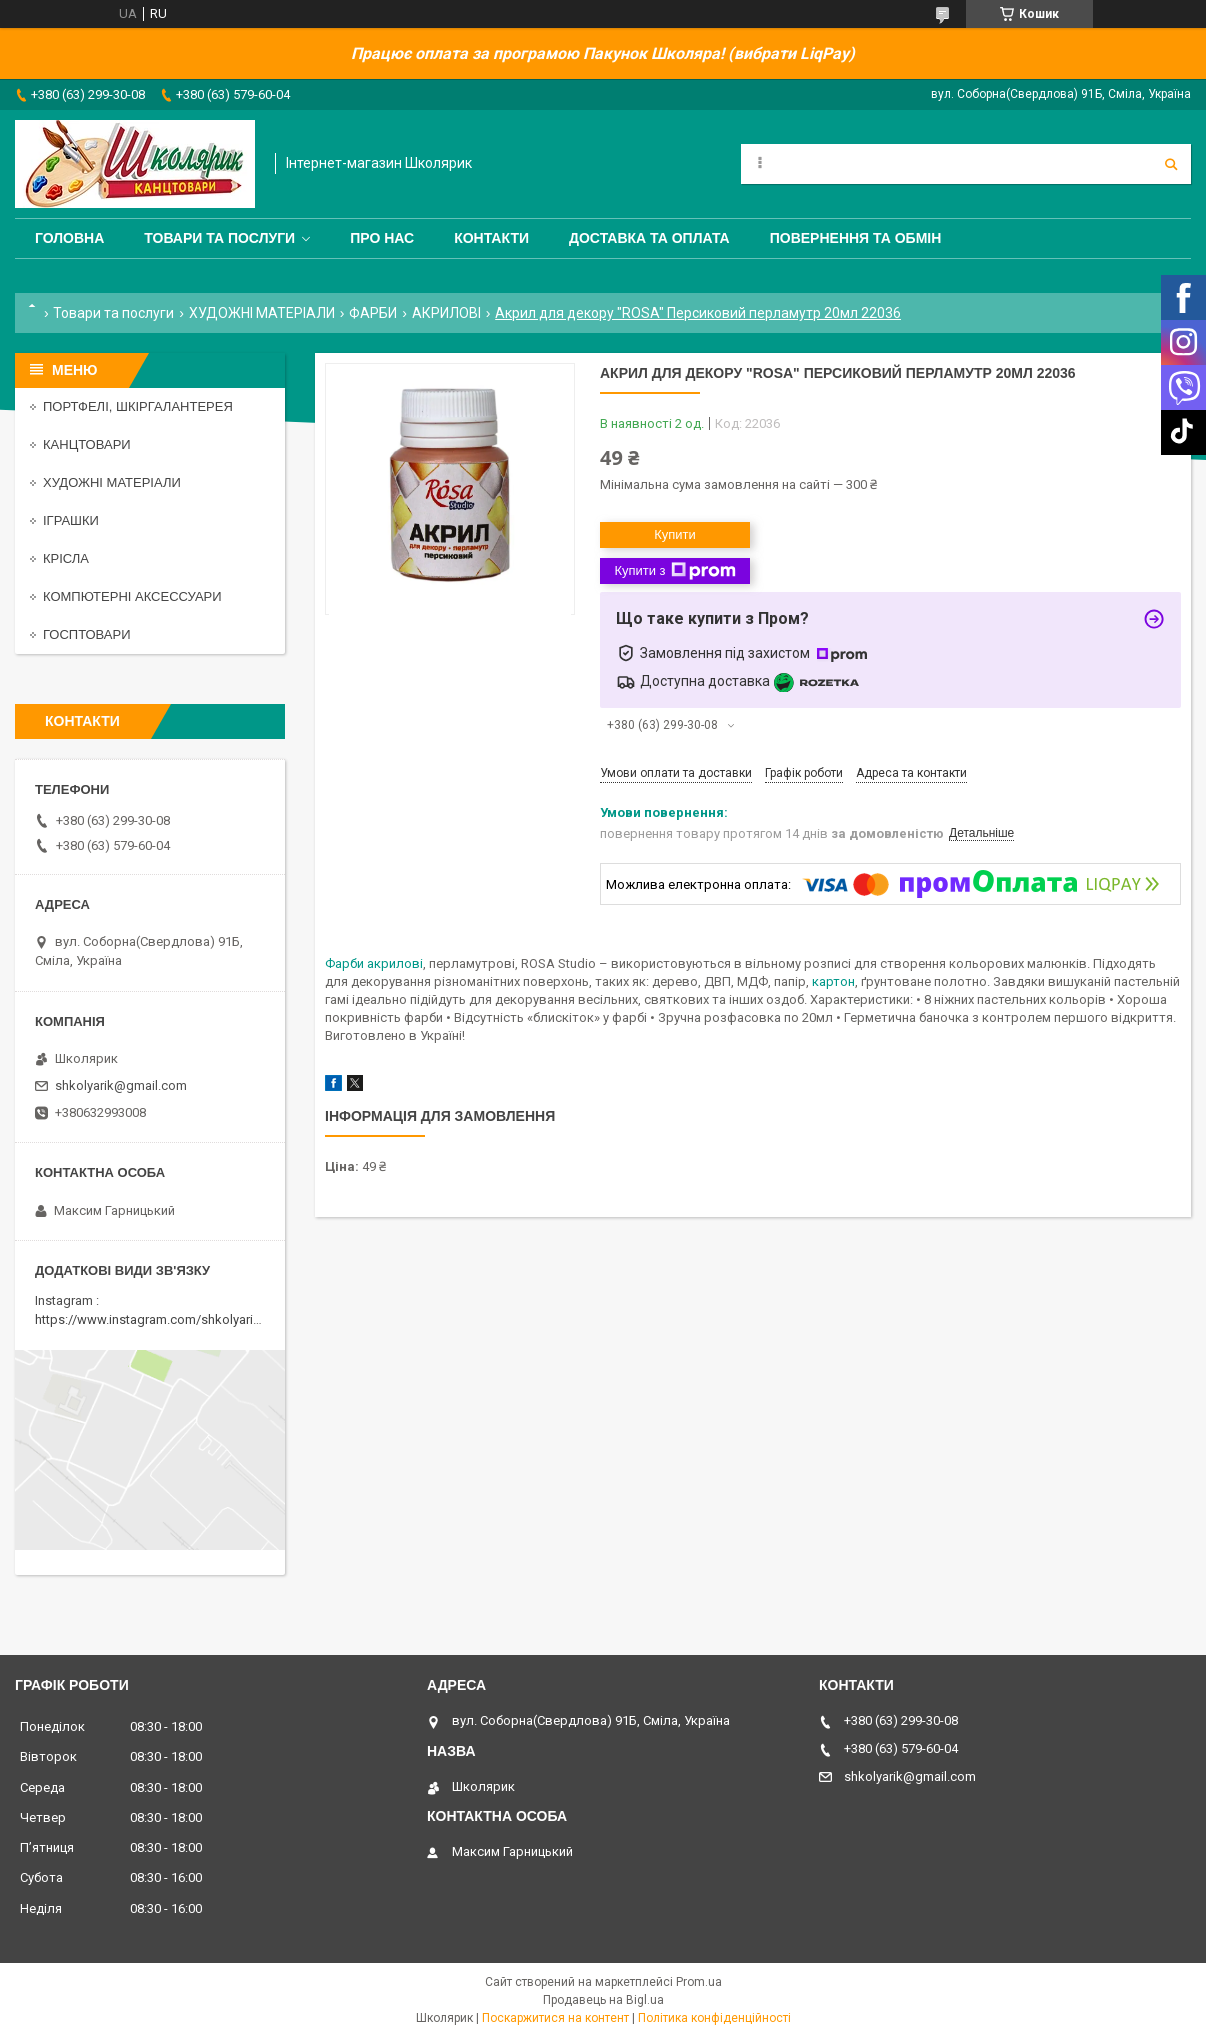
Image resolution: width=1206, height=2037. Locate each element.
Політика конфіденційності (714, 2018)
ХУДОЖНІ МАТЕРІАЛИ (262, 313)
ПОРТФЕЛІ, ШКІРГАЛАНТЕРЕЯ (138, 406)
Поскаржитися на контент (555, 2018)
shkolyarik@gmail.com (121, 1085)
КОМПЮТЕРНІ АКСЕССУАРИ (132, 596)
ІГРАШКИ (71, 520)
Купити (675, 534)
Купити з (674, 571)
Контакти (491, 238)
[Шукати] (1171, 164)
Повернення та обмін (856, 238)
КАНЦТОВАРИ (87, 444)
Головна (69, 238)
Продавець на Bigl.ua (603, 2000)
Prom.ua (699, 1982)
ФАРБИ (373, 313)
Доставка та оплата (649, 238)
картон (833, 981)
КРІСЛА (66, 558)
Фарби (344, 963)
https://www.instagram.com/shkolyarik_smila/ (168, 1319)
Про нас (382, 238)
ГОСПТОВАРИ (87, 634)
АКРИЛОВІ (446, 313)
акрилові (395, 963)
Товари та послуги (219, 238)
